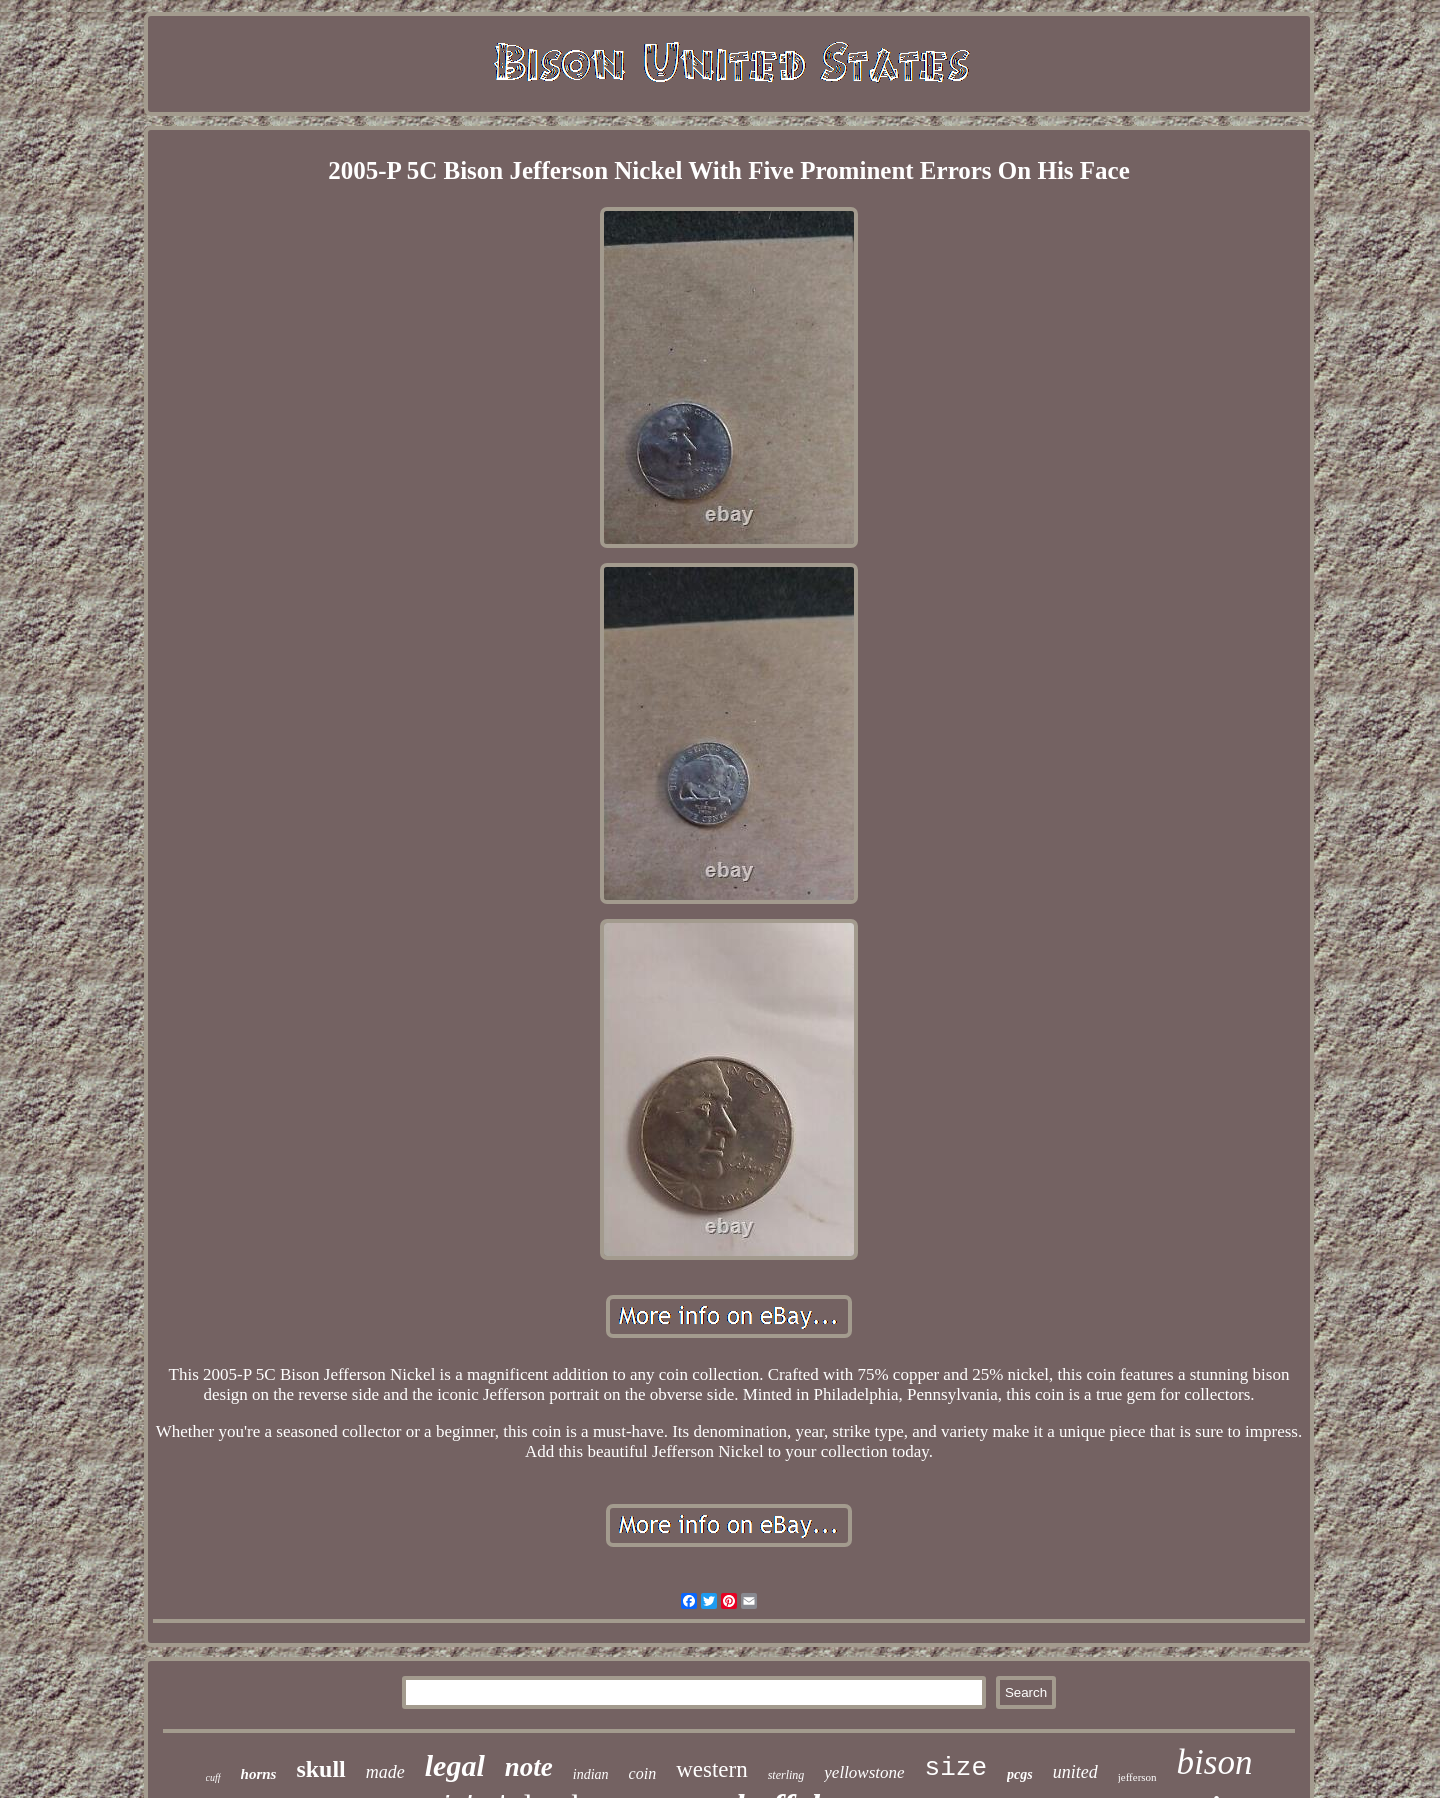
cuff (213, 1777)
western (712, 1769)
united (1075, 1772)
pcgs (1020, 1774)
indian (591, 1774)
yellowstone (864, 1772)
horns (259, 1774)
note (529, 1767)
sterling (786, 1775)
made (385, 1772)
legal (455, 1765)
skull (320, 1769)
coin (643, 1773)
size (956, 1768)
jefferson (1137, 1777)
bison (1215, 1762)
